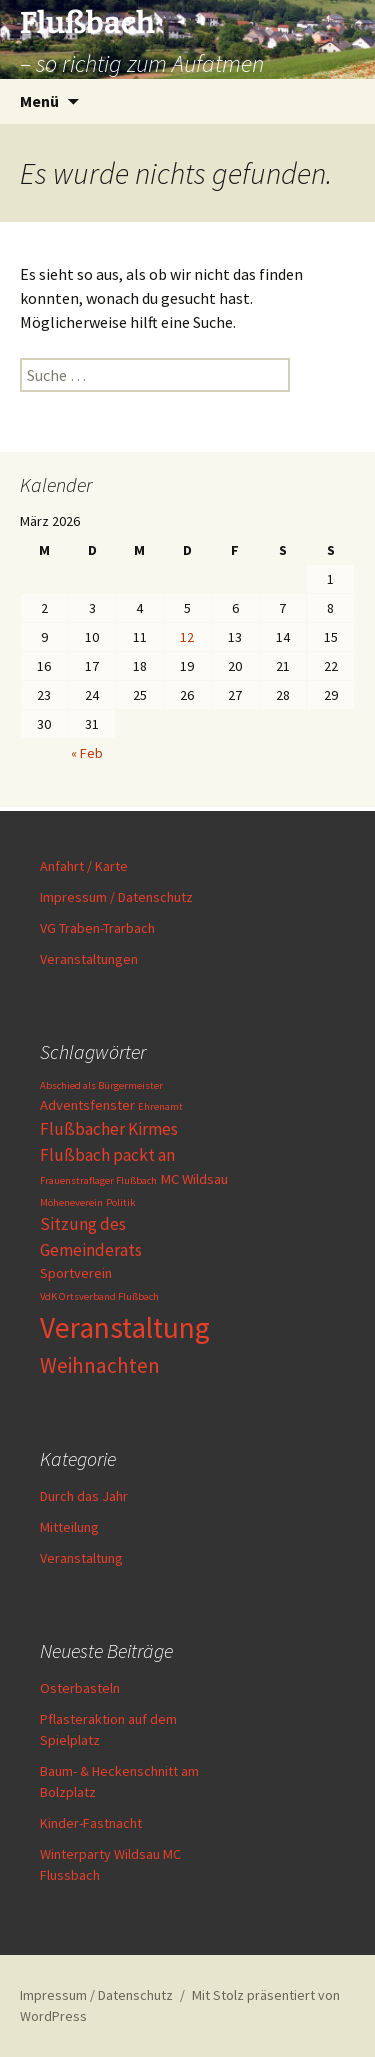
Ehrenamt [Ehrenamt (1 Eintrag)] (160, 1106)
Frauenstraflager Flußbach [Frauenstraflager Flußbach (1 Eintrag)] (98, 1180)
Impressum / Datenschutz (116, 897)
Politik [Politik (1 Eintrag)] (121, 1202)
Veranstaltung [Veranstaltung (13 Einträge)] (125, 1327)
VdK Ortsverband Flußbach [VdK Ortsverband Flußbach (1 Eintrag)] (99, 1296)
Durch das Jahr (84, 1496)
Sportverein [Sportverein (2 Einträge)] (76, 1273)
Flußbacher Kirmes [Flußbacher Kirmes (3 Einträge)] (109, 1129)
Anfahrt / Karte (84, 866)
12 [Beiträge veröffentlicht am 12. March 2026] (187, 637)
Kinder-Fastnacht (91, 1823)
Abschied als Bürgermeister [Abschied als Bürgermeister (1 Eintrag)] (101, 1085)
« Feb (87, 753)
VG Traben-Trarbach (97, 928)
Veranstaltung (81, 1558)
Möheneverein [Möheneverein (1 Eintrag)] (71, 1202)
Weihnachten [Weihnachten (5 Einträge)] (100, 1365)
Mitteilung (69, 1527)
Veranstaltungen (89, 959)
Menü (39, 101)
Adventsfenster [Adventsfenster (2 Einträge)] (87, 1105)
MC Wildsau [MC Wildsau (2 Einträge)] (194, 1179)
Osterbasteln (80, 1688)
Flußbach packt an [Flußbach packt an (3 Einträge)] (107, 1155)
